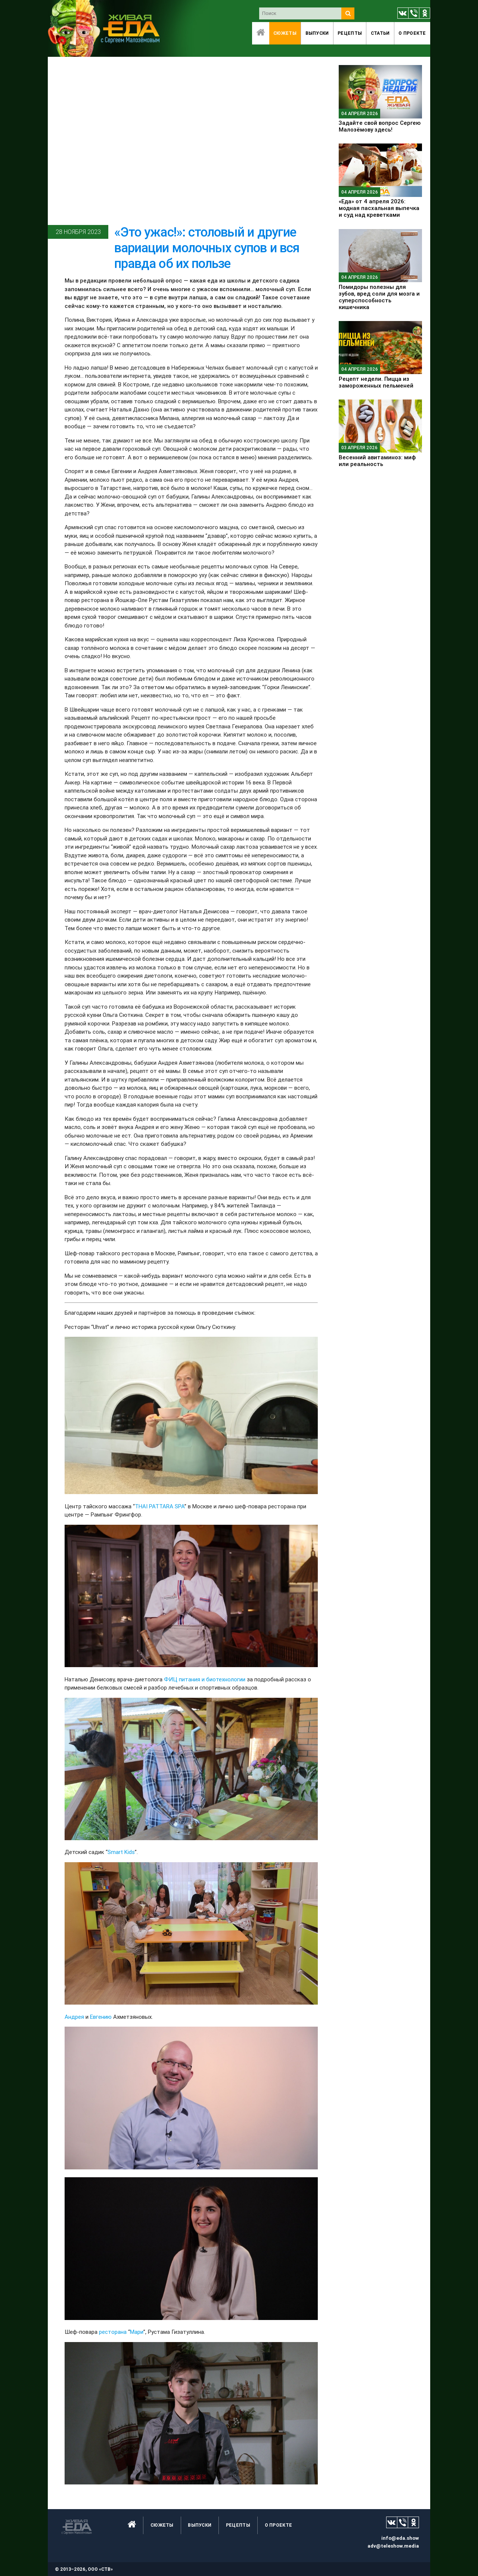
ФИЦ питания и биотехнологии (204, 1679)
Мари (136, 2331)
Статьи (380, 33)
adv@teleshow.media (393, 2546)
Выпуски (317, 33)
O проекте (412, 33)
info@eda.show (400, 2538)
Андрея (74, 2016)
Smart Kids (121, 1851)
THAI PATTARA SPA (159, 1506)
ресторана (113, 2331)
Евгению (101, 2016)
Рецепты (350, 33)
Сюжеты (285, 33)
